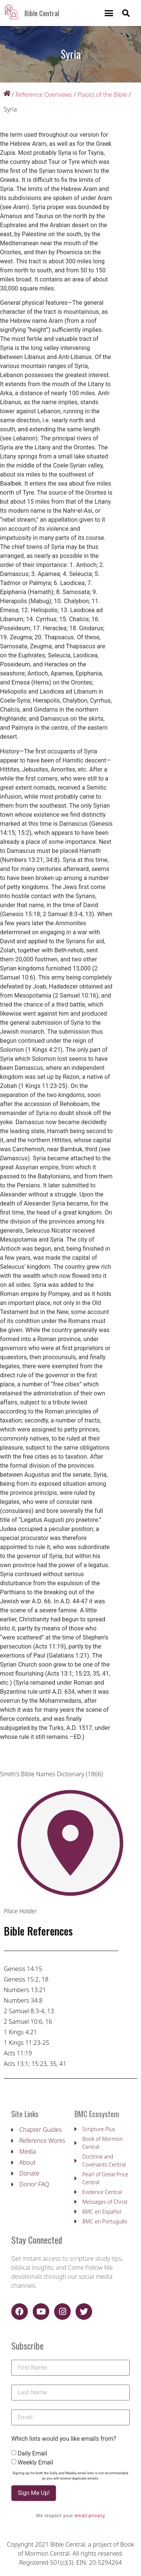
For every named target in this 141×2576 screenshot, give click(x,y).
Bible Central (41, 13)
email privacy (89, 2515)
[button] (109, 13)
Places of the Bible (102, 94)
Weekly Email (35, 2463)
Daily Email (32, 2454)
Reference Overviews (43, 94)
